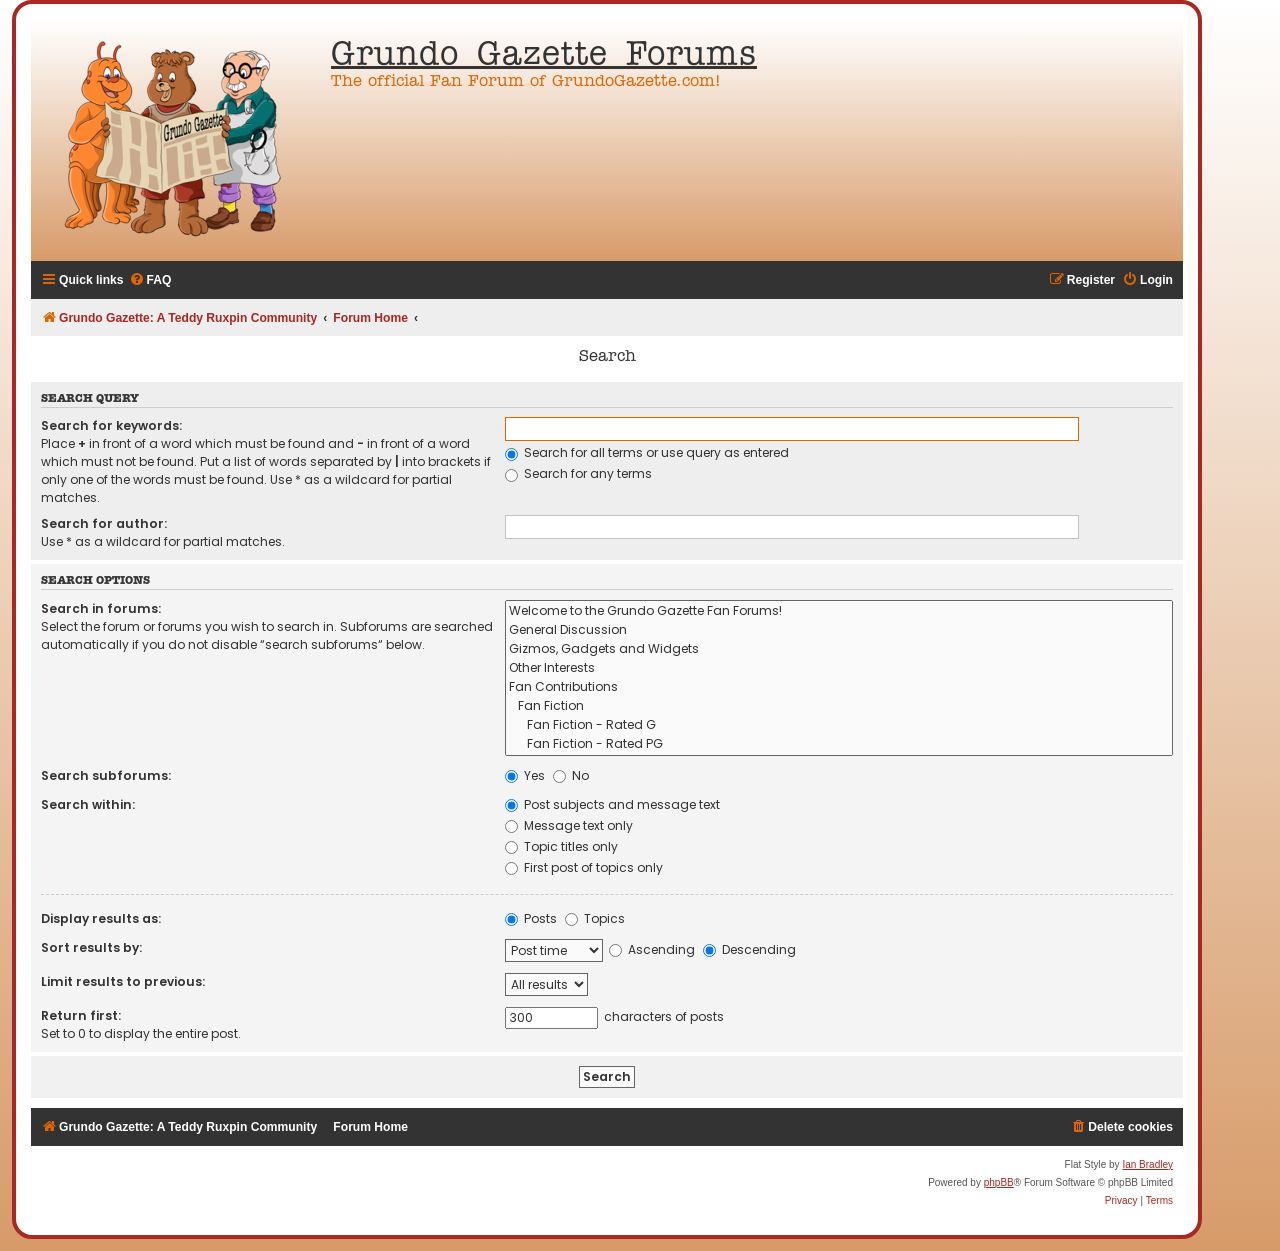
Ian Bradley (1147, 1164)
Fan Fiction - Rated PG (839, 744)
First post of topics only (584, 867)
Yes (525, 775)
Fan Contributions (839, 687)
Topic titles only (561, 846)
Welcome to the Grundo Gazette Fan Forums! (839, 611)
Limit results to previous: (123, 981)
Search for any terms (578, 473)
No (571, 775)
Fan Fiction (839, 706)
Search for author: (104, 523)
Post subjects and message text (612, 804)
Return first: (81, 1015)
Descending (749, 949)
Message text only (569, 825)
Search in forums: (101, 608)
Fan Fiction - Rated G (839, 725)
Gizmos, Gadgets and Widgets (839, 649)
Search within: (88, 804)
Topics (595, 918)
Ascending (652, 949)
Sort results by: (91, 947)
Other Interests (839, 668)
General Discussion (839, 630)
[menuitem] (150, 280)
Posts (531, 918)
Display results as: (101, 918)
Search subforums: (106, 775)
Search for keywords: (111, 425)
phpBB (999, 1182)
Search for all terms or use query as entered (647, 452)
